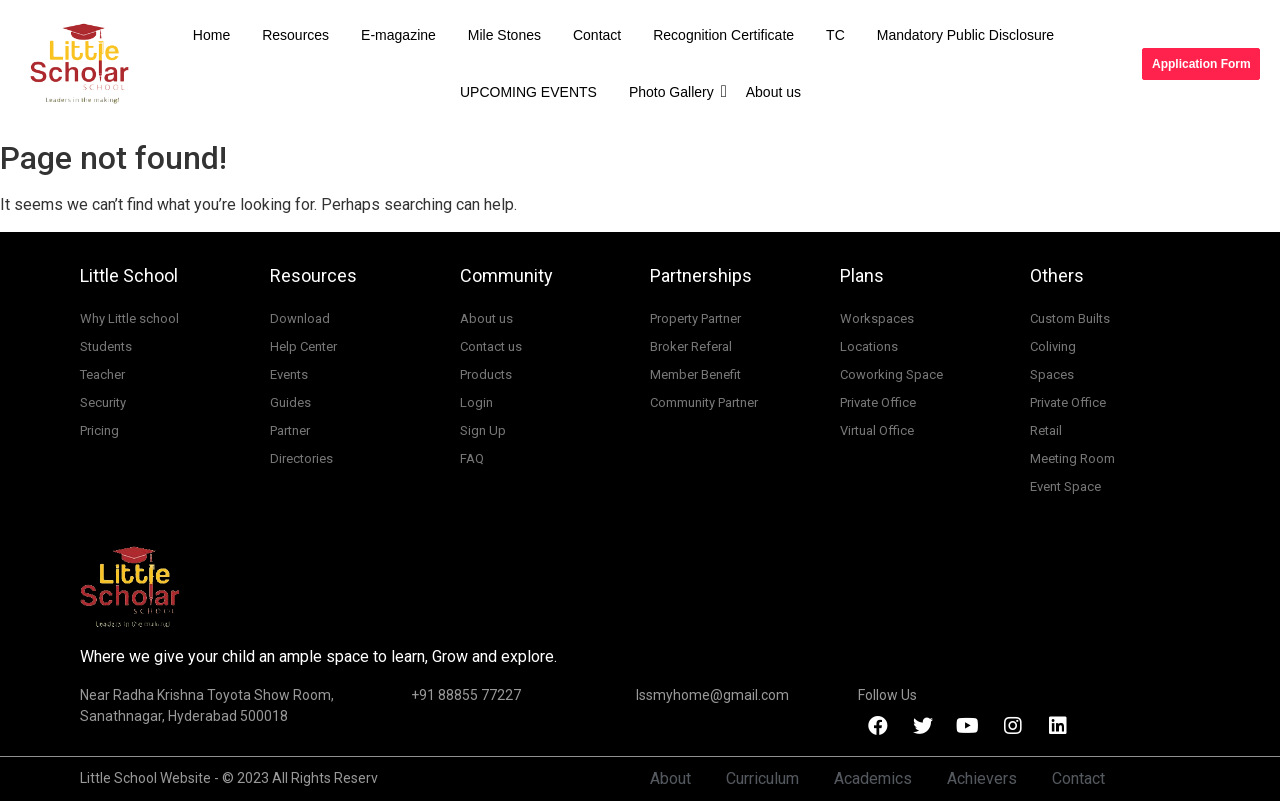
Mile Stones (504, 35)
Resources (295, 35)
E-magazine (398, 35)
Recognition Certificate (723, 35)
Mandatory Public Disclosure (965, 35)
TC (835, 35)
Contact (597, 35)
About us (773, 92)
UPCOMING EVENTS (528, 92)
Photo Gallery (676, 91)
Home (211, 35)
